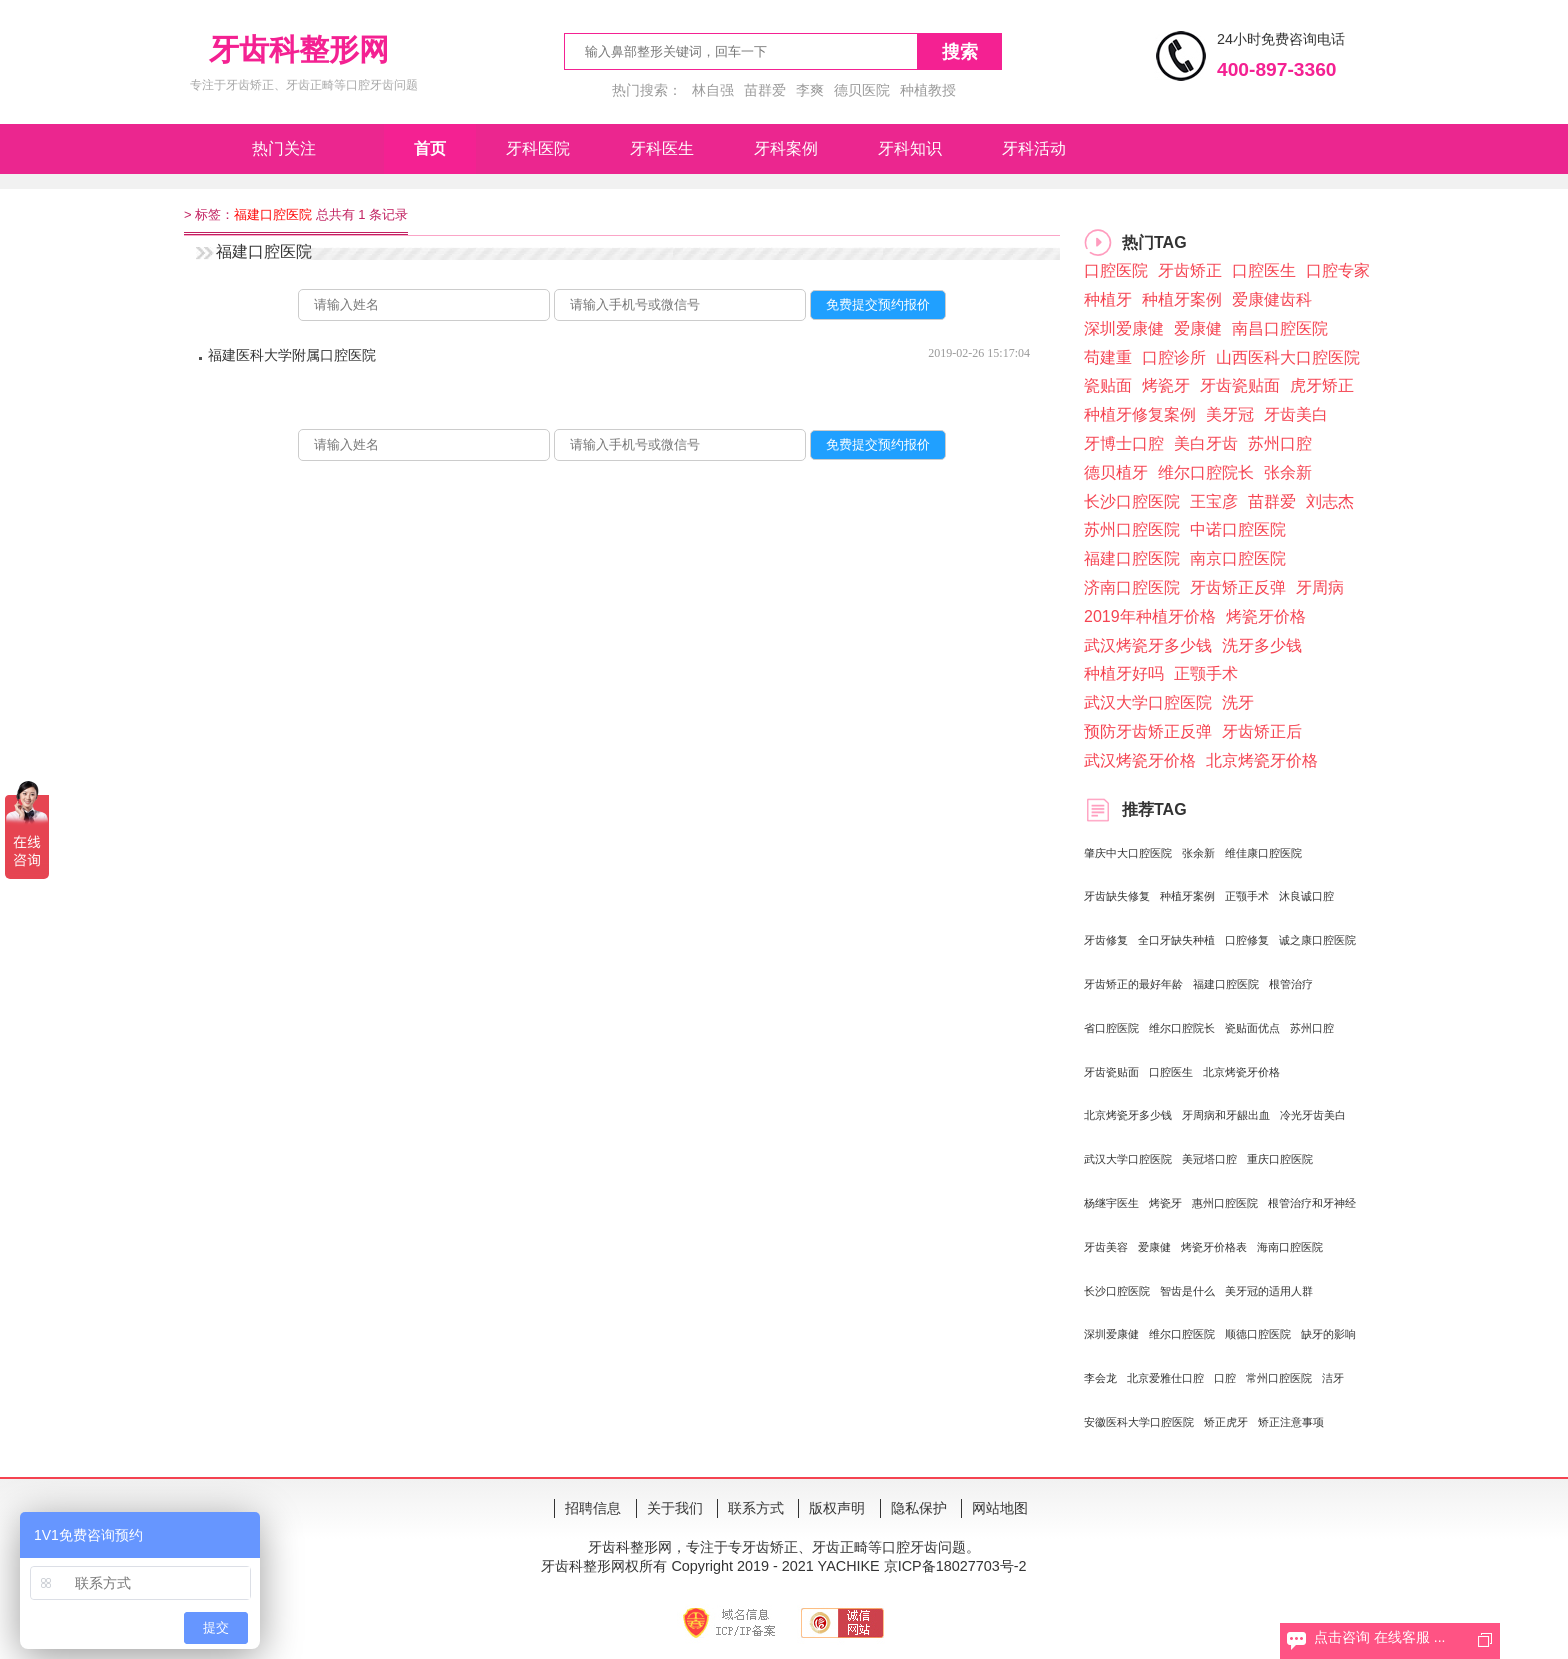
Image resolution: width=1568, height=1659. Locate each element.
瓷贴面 (1108, 385)
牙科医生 (662, 148)
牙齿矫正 (1190, 270)
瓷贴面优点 (1252, 1028)
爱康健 (1198, 328)
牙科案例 (786, 148)
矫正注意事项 (1291, 1422)
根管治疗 (1291, 984)
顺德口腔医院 (1258, 1334)
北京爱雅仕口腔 (1165, 1378)
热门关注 (284, 148)
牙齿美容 (1106, 1247)
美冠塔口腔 (1209, 1159)
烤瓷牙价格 (1266, 616)
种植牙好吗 (1124, 673)
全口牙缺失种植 (1176, 940)
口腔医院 (1116, 270)
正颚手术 (1206, 673)
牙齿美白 (1296, 414)
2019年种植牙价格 (1150, 616)
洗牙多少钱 (1262, 645)
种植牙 (1108, 299)
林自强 (713, 90)
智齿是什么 (1187, 1291)
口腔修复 (1247, 940)
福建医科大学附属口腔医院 (292, 355)
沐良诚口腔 (1306, 896)
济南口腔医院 (1132, 587)
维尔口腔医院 (1182, 1334)
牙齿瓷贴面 (1240, 385)
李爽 (810, 90)
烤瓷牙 (1166, 385)
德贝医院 (862, 90)
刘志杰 (1330, 501)
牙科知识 (910, 148)
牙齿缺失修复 (1117, 896)
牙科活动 (1034, 148)
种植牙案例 (1182, 299)
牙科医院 (538, 148)
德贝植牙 (1116, 472)
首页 (430, 148)
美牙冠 (1230, 414)
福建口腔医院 (1132, 558)
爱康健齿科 (1272, 299)
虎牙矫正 (1322, 385)
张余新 (1288, 472)
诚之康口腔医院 (1317, 940)
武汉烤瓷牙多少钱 (1148, 645)
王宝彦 (1214, 501)
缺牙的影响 (1328, 1334)
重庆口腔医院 (1280, 1159)
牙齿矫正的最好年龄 (1133, 984)
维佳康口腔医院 (1263, 853)
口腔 (1225, 1378)
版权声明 (837, 1508)
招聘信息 (593, 1508)
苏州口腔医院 (1132, 529)
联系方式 (756, 1508)
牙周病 (1320, 587)
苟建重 (1108, 357)
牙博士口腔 (1124, 443)
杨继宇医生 (1111, 1203)
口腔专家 (1338, 270)
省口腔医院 (1111, 1028)
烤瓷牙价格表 (1214, 1247)
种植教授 (928, 90)
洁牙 (1333, 1378)
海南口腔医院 (1290, 1247)
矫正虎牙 (1226, 1422)
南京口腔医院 (1238, 558)
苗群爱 (765, 90)
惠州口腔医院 (1225, 1203)
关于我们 (675, 1508)
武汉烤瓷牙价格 (1140, 760)
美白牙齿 (1206, 443)
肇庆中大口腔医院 (1128, 853)
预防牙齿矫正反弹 (1148, 731)
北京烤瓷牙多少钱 (1128, 1115)
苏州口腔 (1280, 443)
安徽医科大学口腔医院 (1139, 1422)
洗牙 (1238, 702)
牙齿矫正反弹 (1238, 587)
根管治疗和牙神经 (1312, 1203)
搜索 (960, 52)
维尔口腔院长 (1206, 472)
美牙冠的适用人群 (1269, 1291)
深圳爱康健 (1124, 328)
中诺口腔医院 (1238, 529)
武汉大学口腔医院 (1148, 702)
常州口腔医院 (1279, 1378)
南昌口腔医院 (1280, 328)
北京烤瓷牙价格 (1262, 760)
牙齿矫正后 (1262, 731)
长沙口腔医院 (1132, 501)
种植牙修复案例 (1140, 414)
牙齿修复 (1106, 940)
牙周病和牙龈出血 (1226, 1115)
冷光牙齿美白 (1313, 1115)
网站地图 (1000, 1508)
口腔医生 (1264, 270)
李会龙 (1100, 1378)
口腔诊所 (1174, 357)
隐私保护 (919, 1508)
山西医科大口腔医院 (1288, 357)
